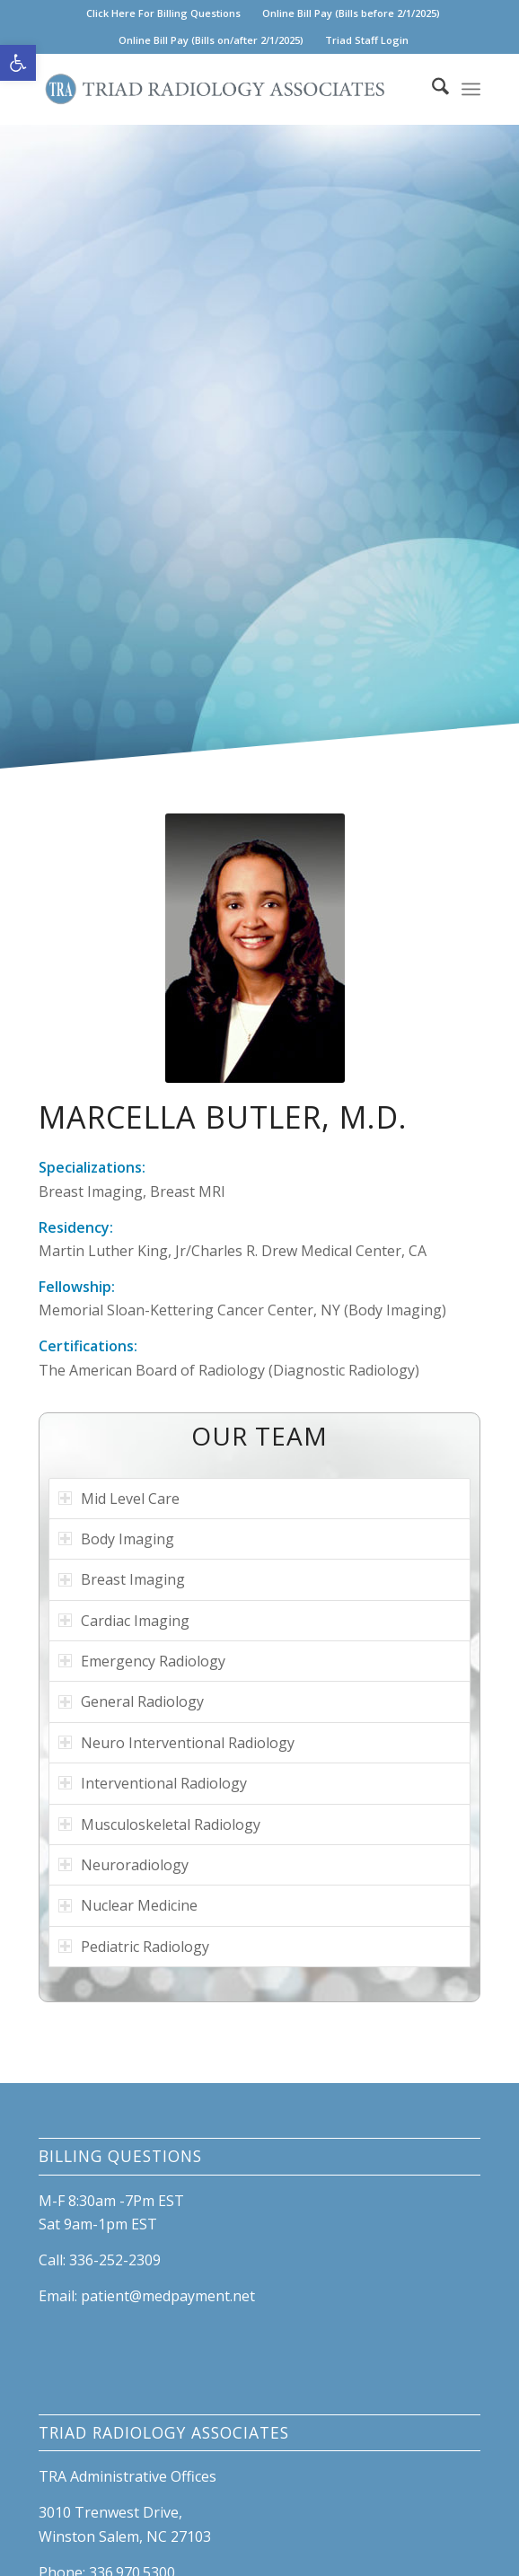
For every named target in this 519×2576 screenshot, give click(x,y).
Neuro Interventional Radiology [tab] (176, 1743)
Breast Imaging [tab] (121, 1579)
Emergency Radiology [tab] (141, 1661)
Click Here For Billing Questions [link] (163, 13)
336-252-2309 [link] (115, 2260)
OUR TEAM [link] (259, 1436)
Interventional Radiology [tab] (152, 1783)
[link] (18, 63)
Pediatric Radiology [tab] (133, 1946)
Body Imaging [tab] (116, 1539)
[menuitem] (164, 13)
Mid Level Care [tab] (119, 1498)
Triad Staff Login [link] (367, 40)
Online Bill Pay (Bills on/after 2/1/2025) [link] (211, 40)
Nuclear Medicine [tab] (128, 1905)
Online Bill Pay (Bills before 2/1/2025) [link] (351, 13)
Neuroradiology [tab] (123, 1865)
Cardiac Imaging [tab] (123, 1621)
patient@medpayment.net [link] (168, 2296)
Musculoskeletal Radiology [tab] (159, 1824)
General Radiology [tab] (131, 1701)
